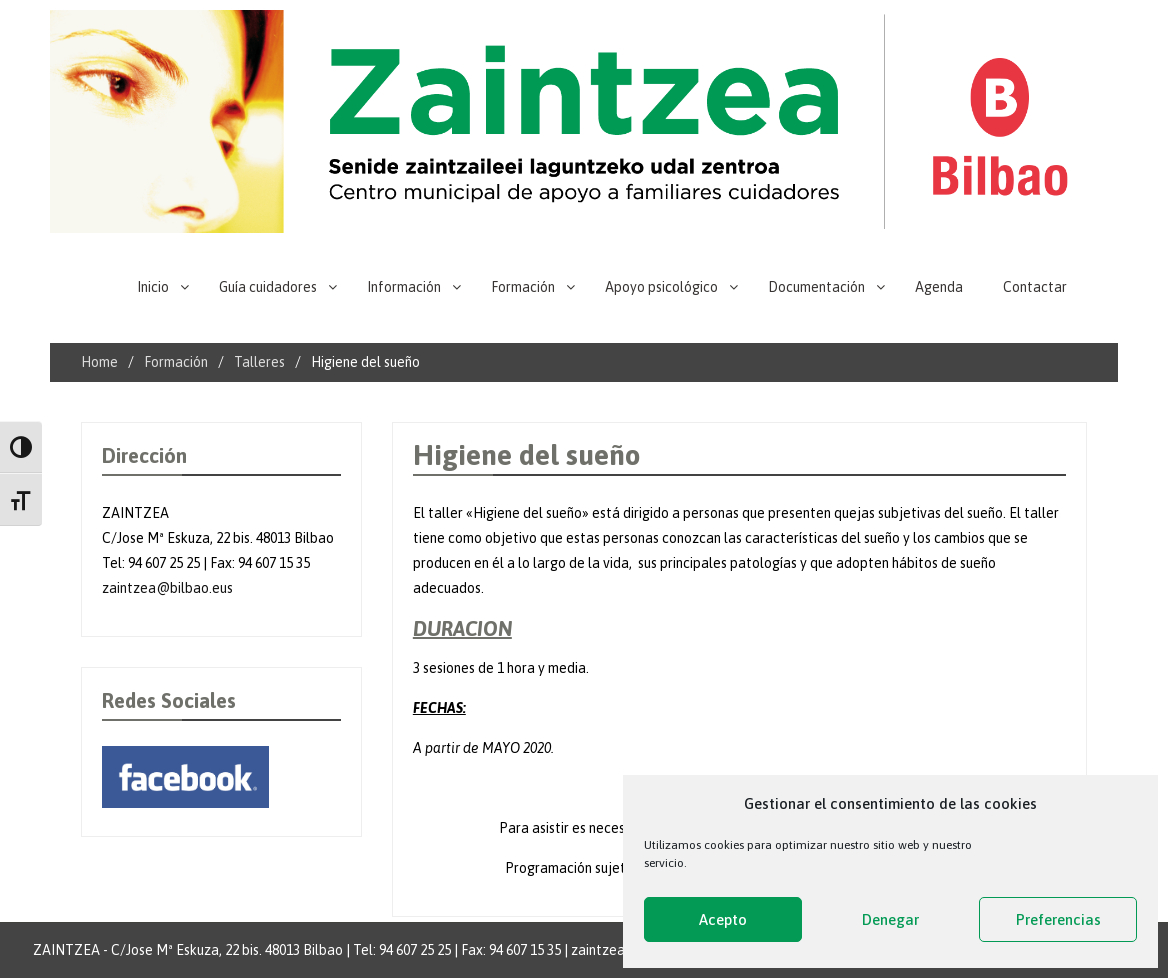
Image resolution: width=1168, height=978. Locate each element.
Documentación (816, 287)
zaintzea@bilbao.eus (167, 588)
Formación (523, 287)
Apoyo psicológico (661, 287)
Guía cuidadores (268, 287)
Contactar (1035, 287)
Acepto (723, 919)
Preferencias (1058, 919)
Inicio (153, 287)
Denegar (890, 919)
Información (404, 287)
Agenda (939, 287)
